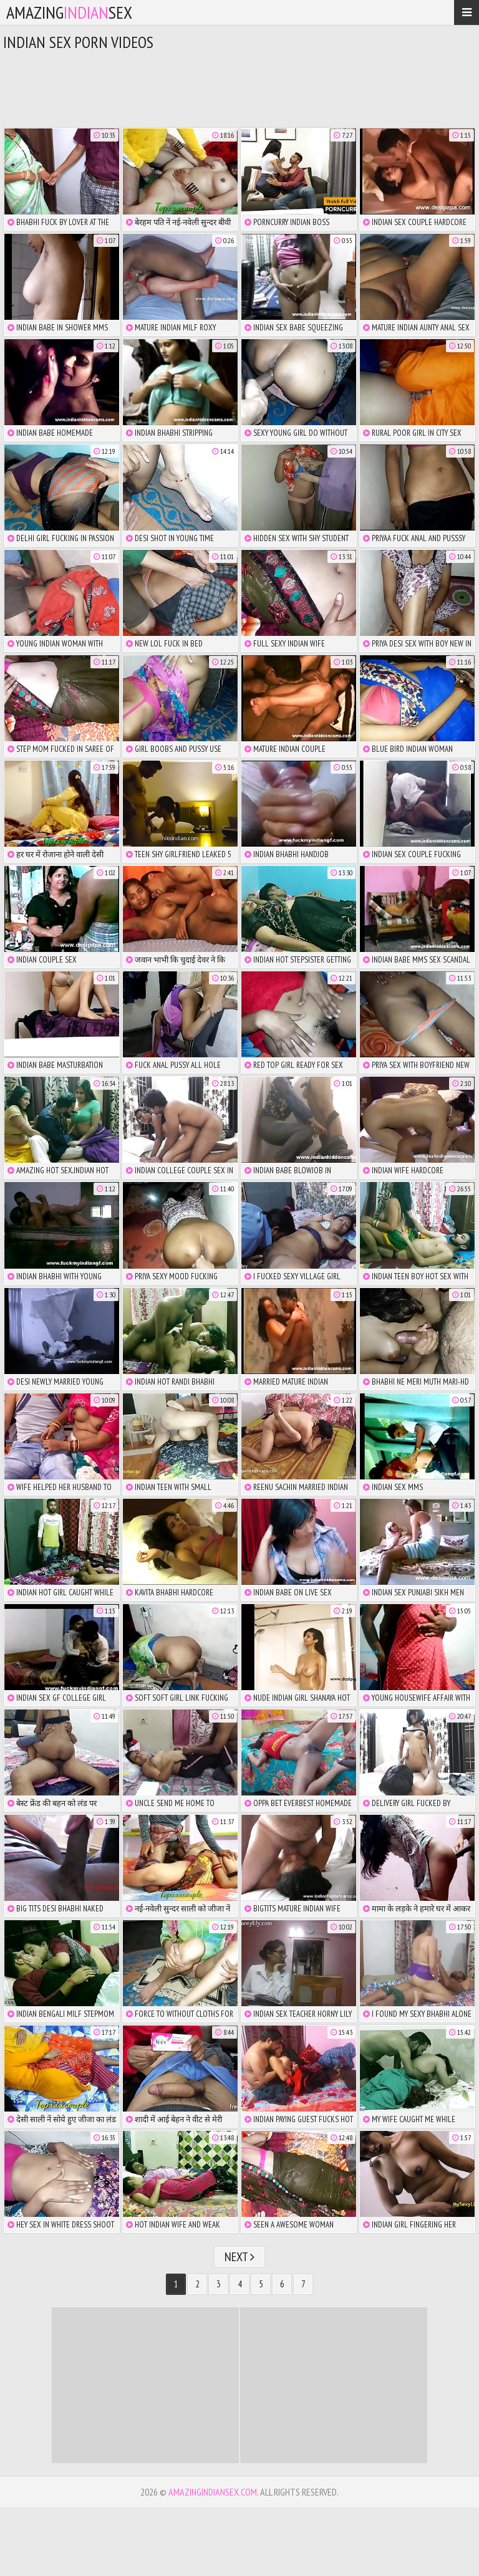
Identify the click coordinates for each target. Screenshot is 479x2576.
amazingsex (69, 12)
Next (239, 2257)
